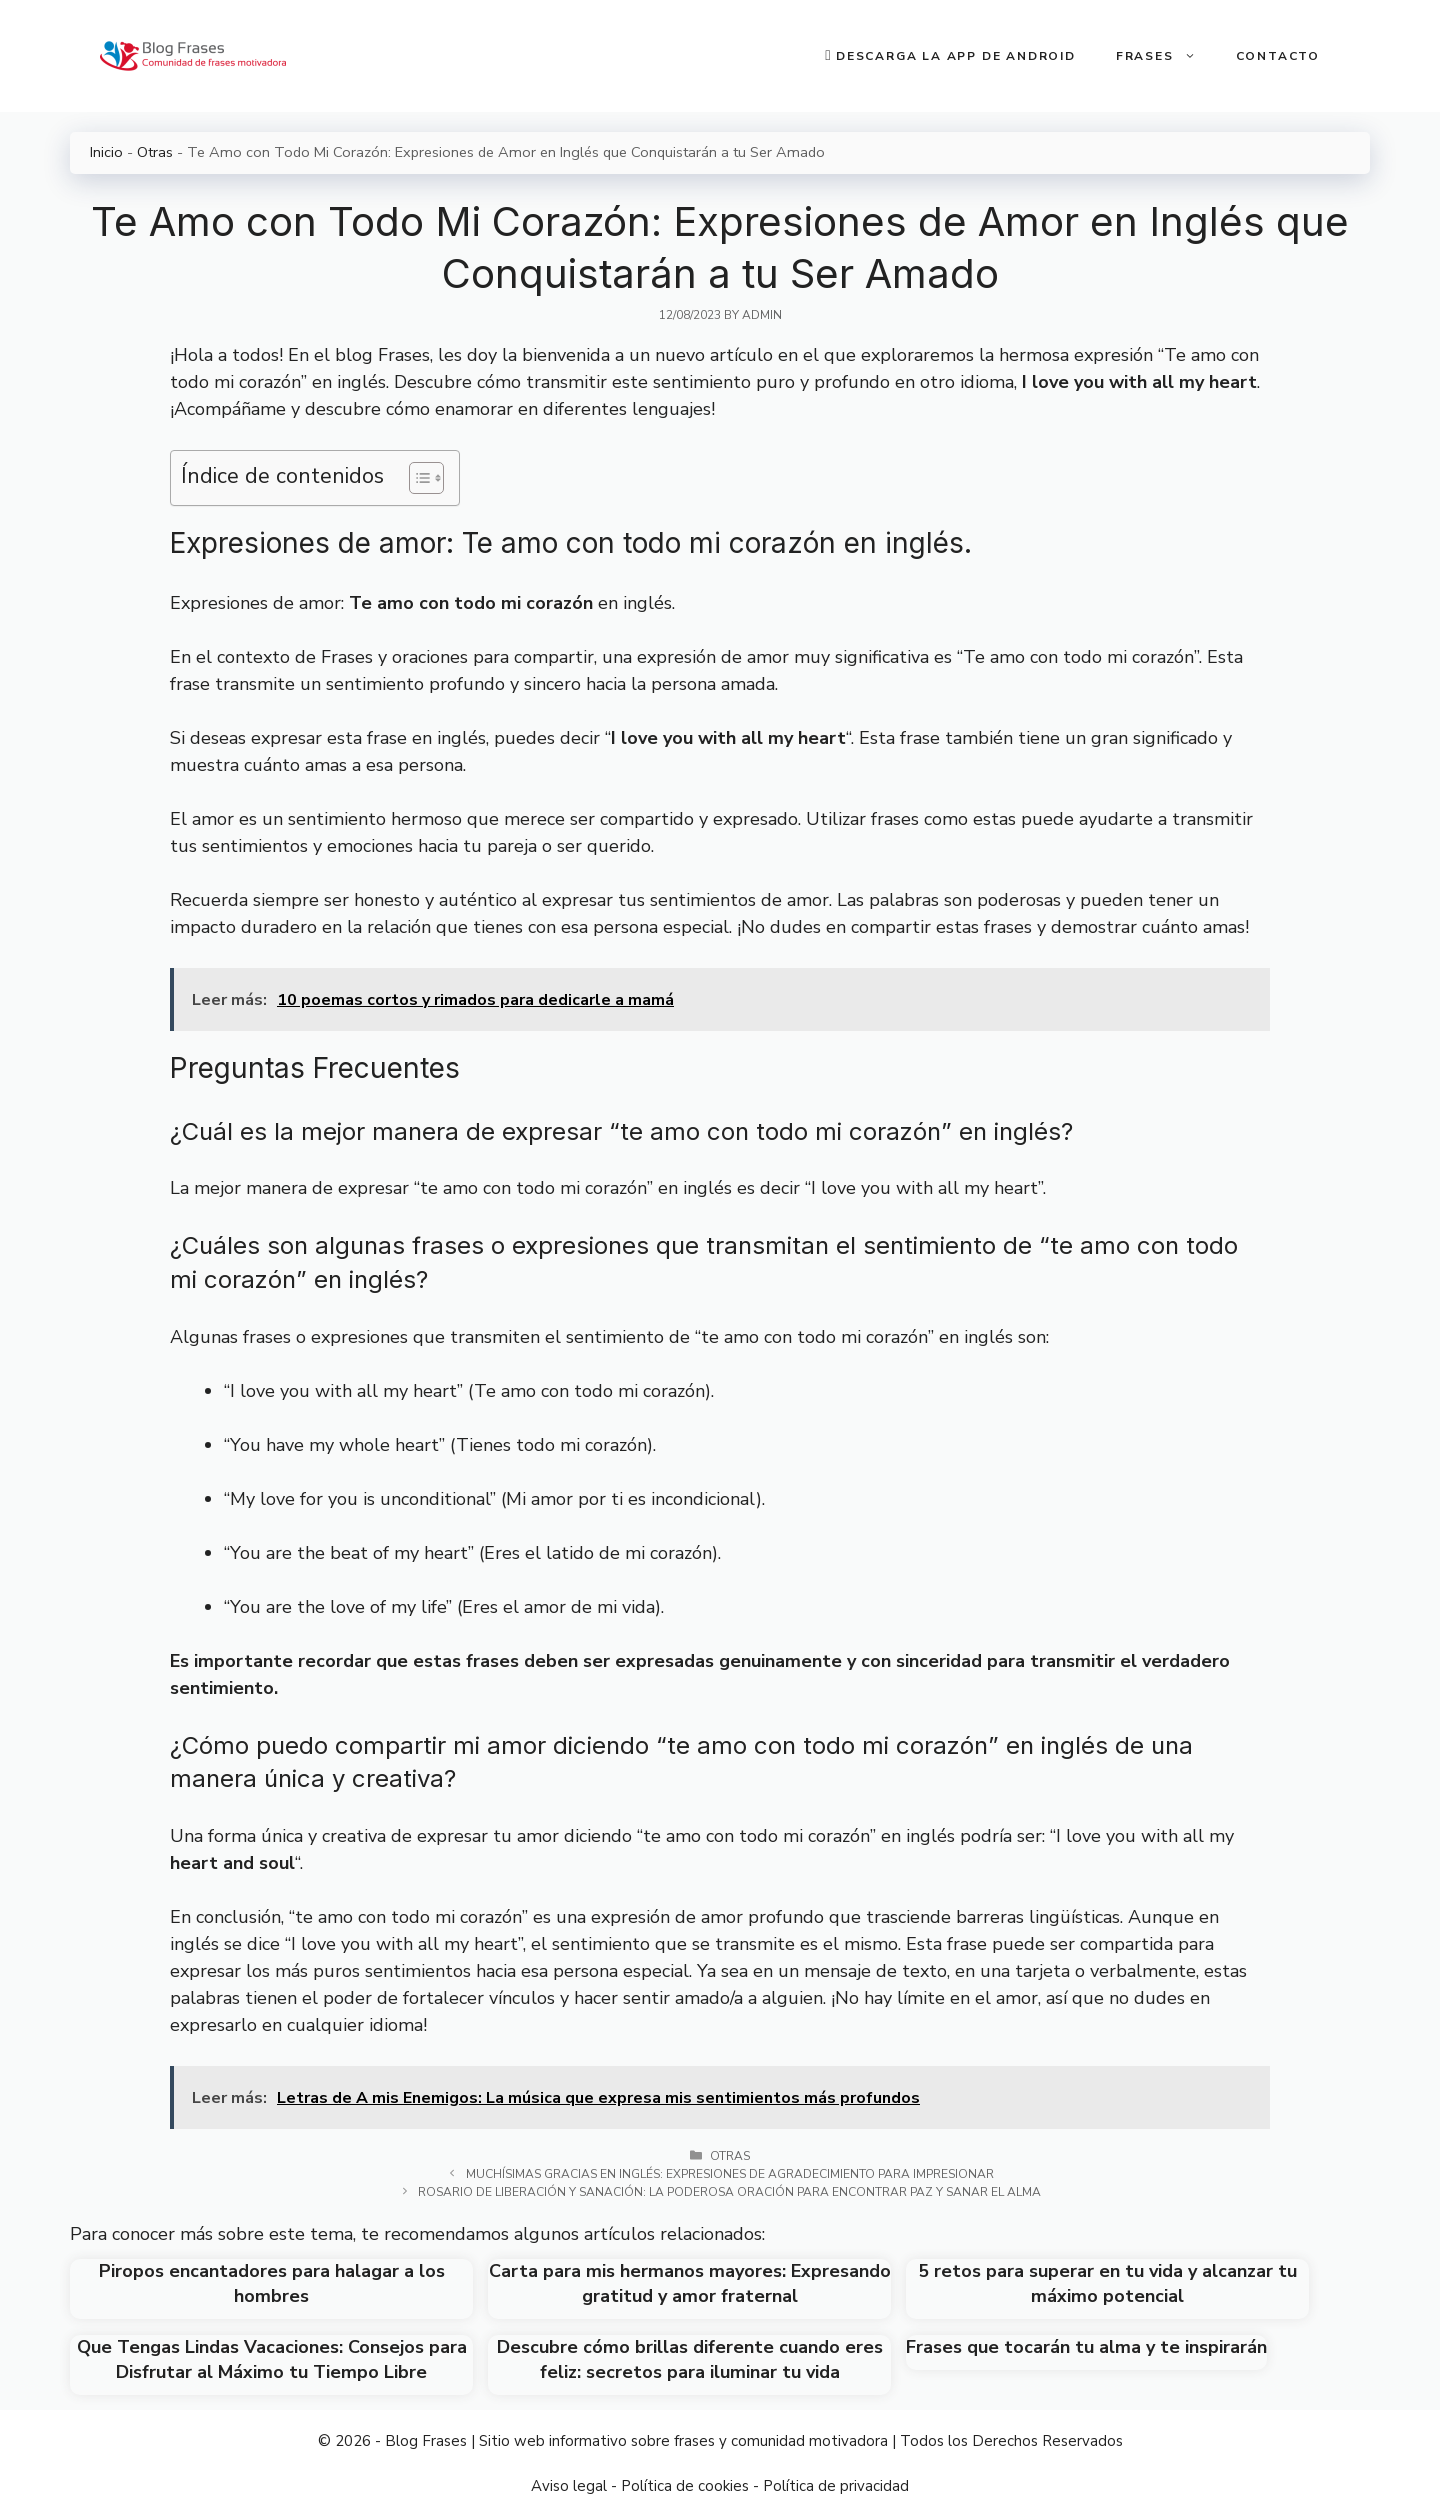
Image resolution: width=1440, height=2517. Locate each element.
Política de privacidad (836, 2486)
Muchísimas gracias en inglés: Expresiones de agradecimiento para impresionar (730, 2174)
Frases (1166, 56)
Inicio (106, 152)
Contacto (1278, 56)
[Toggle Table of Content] (416, 478)
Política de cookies (685, 2486)
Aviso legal (569, 2486)
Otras (155, 152)
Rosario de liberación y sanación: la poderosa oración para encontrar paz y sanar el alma (729, 2192)
